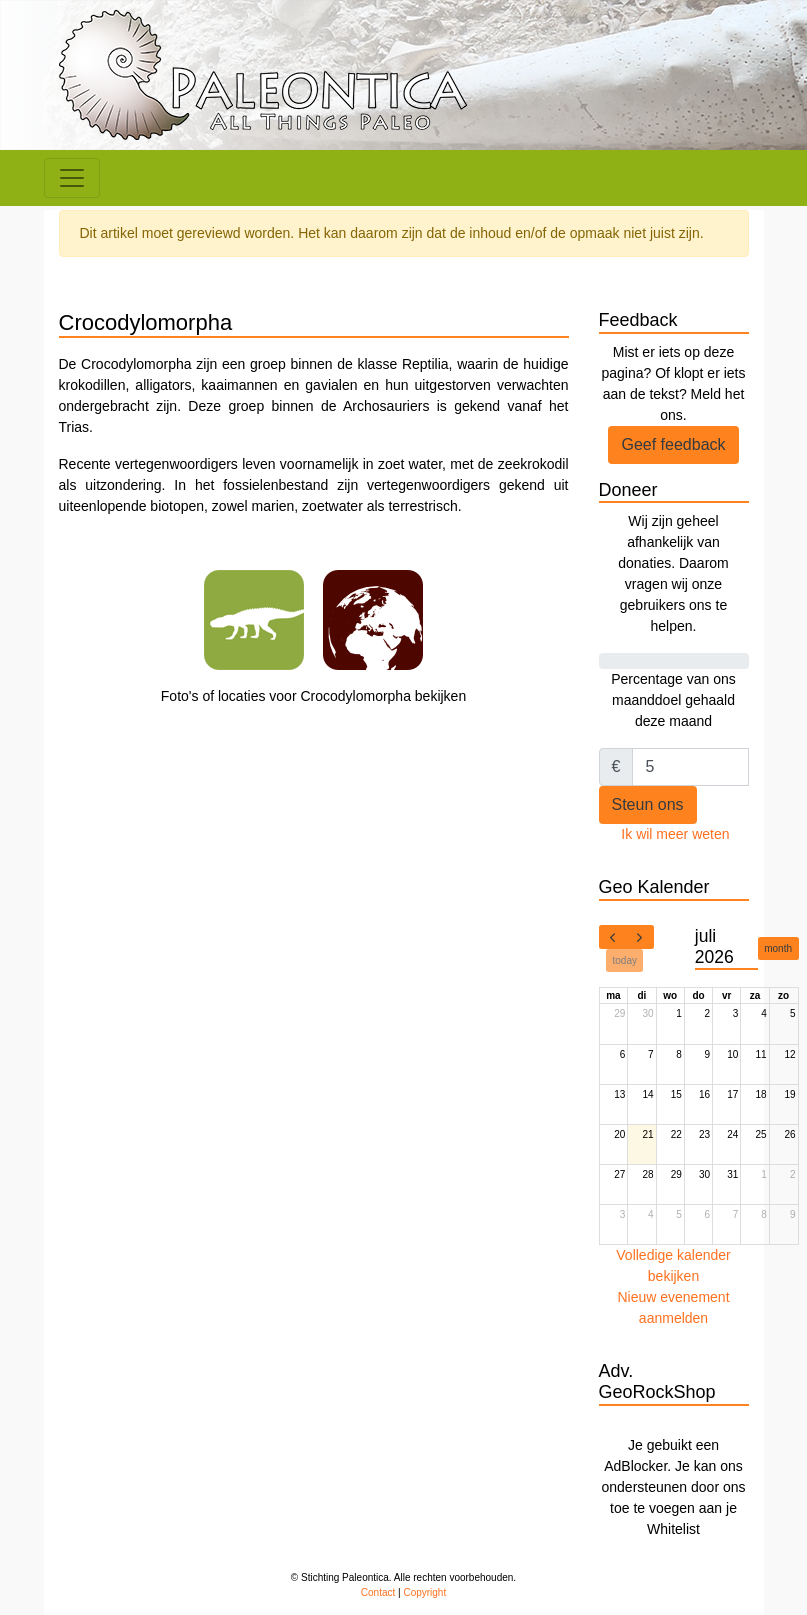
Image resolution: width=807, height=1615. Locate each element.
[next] (640, 937)
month (778, 948)
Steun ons (648, 804)
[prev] (613, 937)
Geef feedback (673, 444)
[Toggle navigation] (72, 178)
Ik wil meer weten (675, 834)
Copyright (424, 1592)
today (625, 960)
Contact (378, 1592)
